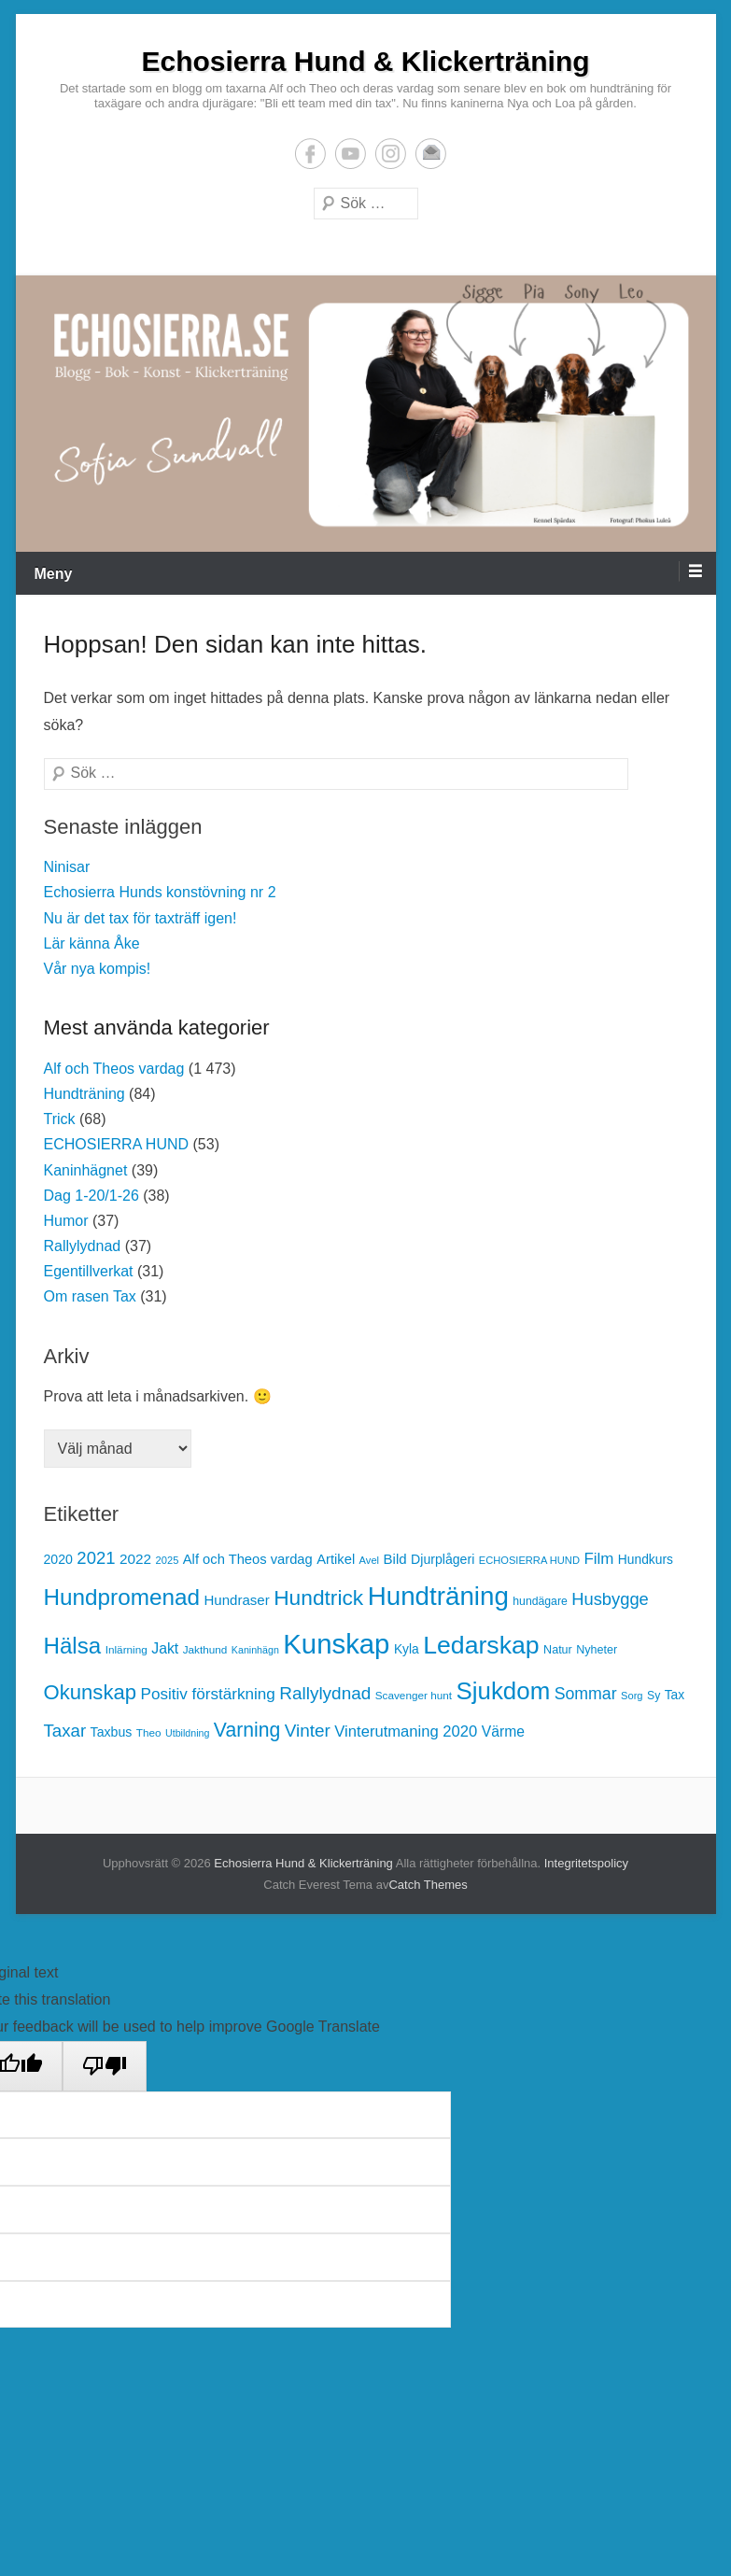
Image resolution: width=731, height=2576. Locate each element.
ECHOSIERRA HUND (117, 1144)
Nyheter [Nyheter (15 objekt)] (596, 1649)
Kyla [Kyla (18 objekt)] (406, 1649)
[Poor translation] (105, 2066)
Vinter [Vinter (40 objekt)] (307, 1730)
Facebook (310, 153)
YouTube (350, 153)
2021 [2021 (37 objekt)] (96, 1558)
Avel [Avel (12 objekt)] (369, 1560)
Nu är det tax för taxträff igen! (140, 918)
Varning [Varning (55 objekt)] (247, 1729)
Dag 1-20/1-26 (91, 1196)
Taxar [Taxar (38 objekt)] (65, 1730)
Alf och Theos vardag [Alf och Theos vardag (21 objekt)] (248, 1559)
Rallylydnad (82, 1246)
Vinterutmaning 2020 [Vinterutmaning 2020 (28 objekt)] (405, 1731)
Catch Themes (427, 1885)
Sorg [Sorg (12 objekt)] (632, 1695)
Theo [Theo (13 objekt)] (149, 1732)
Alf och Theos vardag (114, 1069)
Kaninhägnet (86, 1170)
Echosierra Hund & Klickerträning (365, 61)
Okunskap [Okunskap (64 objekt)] (90, 1692)
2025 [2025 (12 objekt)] (167, 1560)
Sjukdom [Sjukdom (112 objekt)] (504, 1691)
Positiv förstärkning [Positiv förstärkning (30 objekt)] (208, 1694)
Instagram (390, 153)
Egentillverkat (89, 1271)
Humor (66, 1221)
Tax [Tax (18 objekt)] (674, 1695)
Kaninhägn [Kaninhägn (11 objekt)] (255, 1649)
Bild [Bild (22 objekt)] (395, 1559)
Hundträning (84, 1094)
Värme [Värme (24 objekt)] (503, 1731)
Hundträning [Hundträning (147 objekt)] (438, 1596)
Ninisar (67, 867)
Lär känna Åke (92, 943)
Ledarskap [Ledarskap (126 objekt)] (481, 1645)
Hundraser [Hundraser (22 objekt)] (236, 1600)
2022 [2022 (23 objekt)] (135, 1559)
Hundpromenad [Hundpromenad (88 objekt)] (122, 1597)
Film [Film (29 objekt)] (598, 1559)
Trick (60, 1119)
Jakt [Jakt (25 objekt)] (164, 1648)
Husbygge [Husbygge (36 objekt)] (610, 1599)
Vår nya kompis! (97, 969)
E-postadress (430, 153)
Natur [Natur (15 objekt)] (557, 1649)
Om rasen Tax (90, 1296)
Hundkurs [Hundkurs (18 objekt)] (645, 1560)
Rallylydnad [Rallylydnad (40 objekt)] (325, 1693)
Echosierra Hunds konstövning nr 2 (160, 892)
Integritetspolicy (586, 1863)
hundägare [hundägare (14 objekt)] (540, 1601)
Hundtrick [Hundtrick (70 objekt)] (318, 1597)
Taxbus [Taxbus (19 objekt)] (112, 1731)
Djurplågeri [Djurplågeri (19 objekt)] (442, 1559)
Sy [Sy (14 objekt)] (653, 1695)
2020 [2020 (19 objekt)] (58, 1559)
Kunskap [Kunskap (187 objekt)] (336, 1643)
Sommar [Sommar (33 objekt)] (586, 1693)
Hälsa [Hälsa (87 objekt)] (73, 1645)
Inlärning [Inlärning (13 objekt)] (126, 1649)
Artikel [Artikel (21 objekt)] (335, 1559)
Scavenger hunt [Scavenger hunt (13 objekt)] (413, 1695)
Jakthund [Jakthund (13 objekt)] (205, 1649)
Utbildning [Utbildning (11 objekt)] (187, 1732)
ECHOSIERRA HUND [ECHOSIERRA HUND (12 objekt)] (529, 1560)
